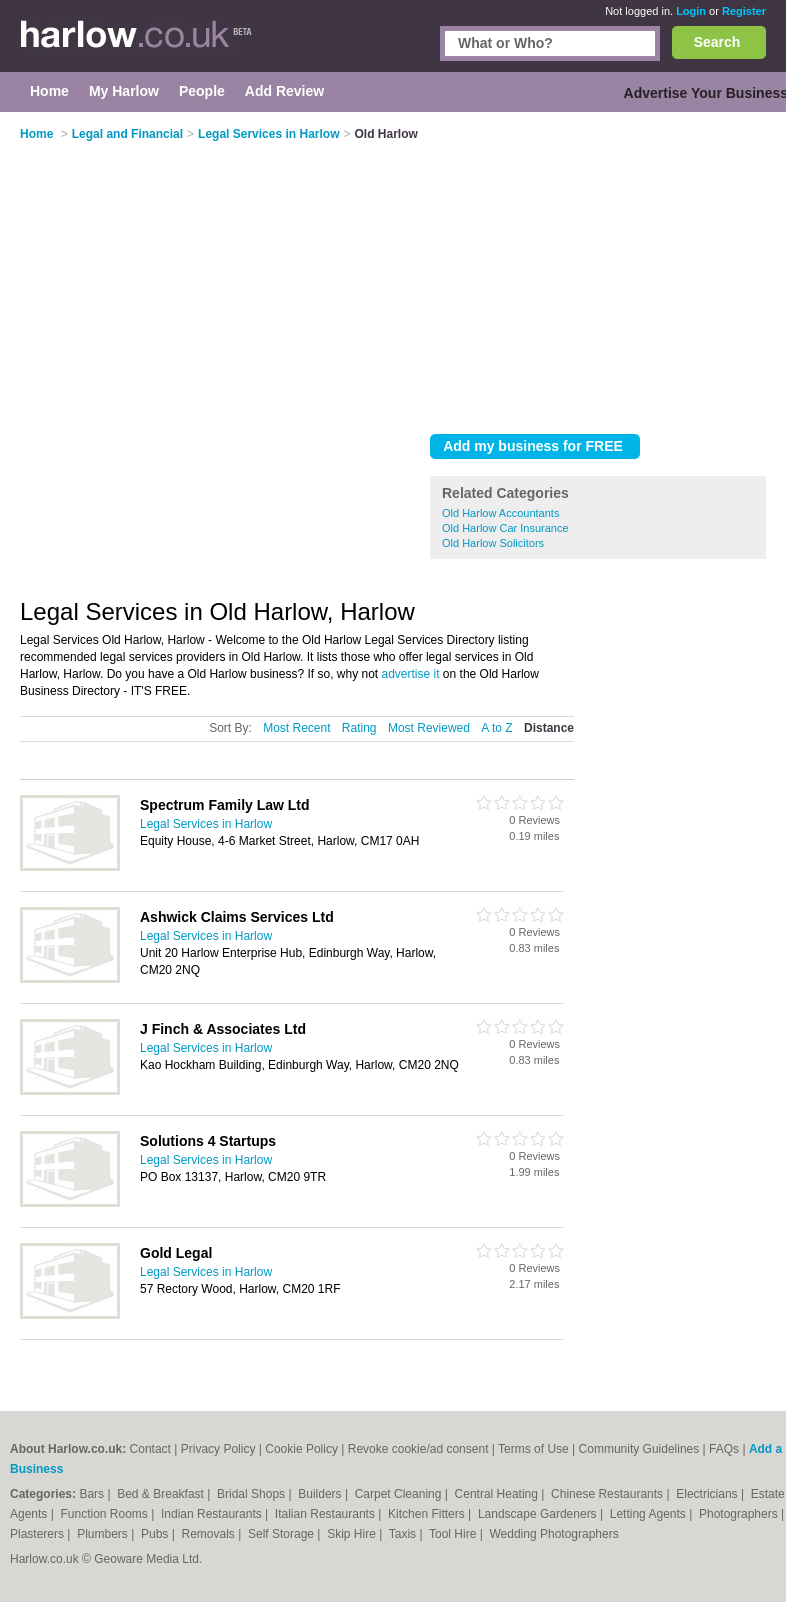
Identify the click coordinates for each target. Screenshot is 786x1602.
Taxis (404, 1534)
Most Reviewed (429, 728)
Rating (359, 728)
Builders (321, 1494)
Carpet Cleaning (400, 1494)
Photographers (740, 1514)
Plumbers (104, 1534)
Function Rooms (106, 1514)
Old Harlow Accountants (500, 513)
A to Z (496, 728)
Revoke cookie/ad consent (418, 1449)
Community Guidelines (639, 1449)
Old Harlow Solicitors (493, 543)
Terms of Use (533, 1449)
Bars (93, 1494)
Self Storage (282, 1534)
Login (691, 11)
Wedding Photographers (553, 1534)
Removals (209, 1534)
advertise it (411, 674)
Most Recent (296, 728)
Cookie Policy (301, 1449)
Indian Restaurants (213, 1514)
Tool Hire (454, 1534)
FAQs (724, 1449)
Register (744, 11)
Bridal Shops (252, 1494)
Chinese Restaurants (608, 1494)
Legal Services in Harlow (206, 824)
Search (717, 42)
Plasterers (38, 1534)
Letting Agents (649, 1514)
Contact (150, 1449)
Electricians (708, 1494)
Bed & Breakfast (162, 1494)
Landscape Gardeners (539, 1514)
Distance (549, 728)
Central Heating (498, 1494)
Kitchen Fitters (428, 1514)
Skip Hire (353, 1534)
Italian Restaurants (326, 1514)
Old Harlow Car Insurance (505, 528)
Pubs (156, 1534)
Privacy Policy (218, 1449)
